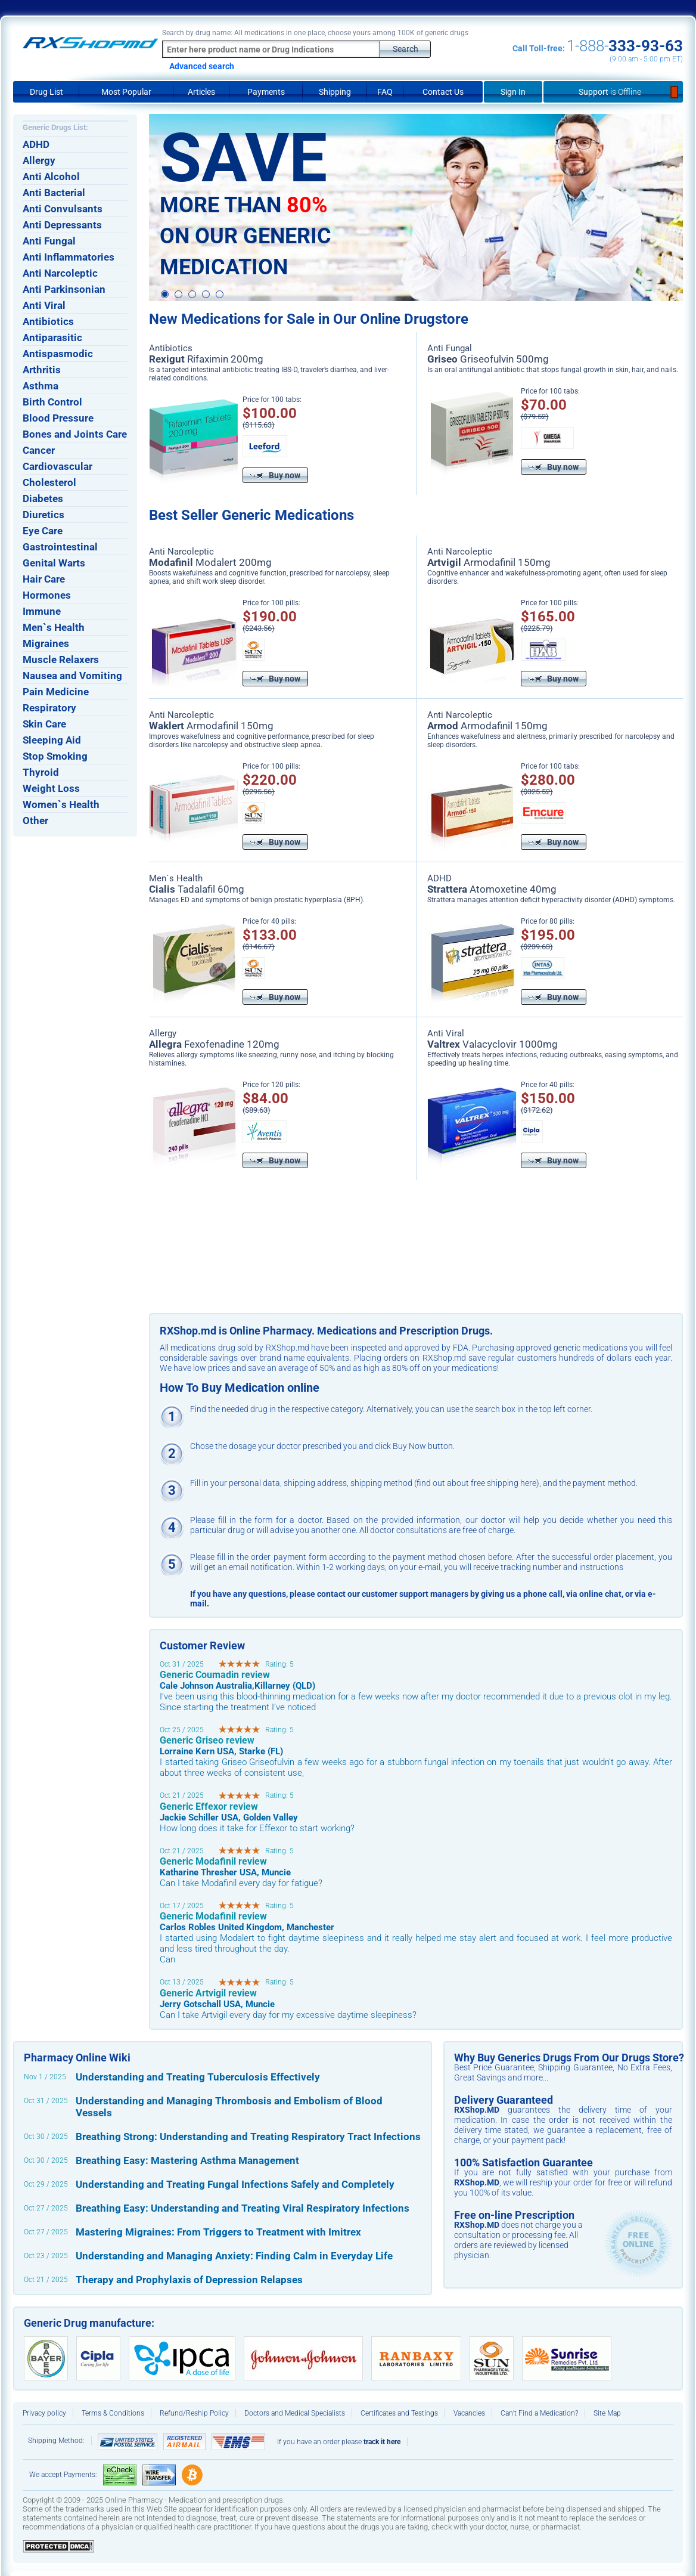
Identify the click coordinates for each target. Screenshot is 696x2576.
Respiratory (49, 708)
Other (35, 820)
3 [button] (192, 295)
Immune (42, 611)
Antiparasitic (52, 337)
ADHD (36, 144)
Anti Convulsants (62, 209)
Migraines (46, 643)
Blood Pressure (58, 418)
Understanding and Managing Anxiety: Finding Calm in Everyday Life (234, 2256)
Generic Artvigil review (208, 1993)
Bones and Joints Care (75, 434)
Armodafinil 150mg (489, 562)
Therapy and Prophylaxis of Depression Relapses (189, 2280)
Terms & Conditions (113, 2413)
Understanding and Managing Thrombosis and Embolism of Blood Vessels (229, 2107)
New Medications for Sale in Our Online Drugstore (308, 319)
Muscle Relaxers (61, 659)
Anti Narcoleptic (60, 273)
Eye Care (43, 531)
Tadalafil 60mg (196, 889)
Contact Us (443, 92)
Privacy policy (44, 2413)
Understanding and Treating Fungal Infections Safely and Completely (235, 2184)
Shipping (335, 92)
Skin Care (44, 724)
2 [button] (178, 295)
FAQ (385, 92)
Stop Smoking (55, 756)
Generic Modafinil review (213, 1861)
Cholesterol (49, 482)
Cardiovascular (57, 466)
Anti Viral (44, 305)
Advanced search (201, 66)
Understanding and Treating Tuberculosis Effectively (198, 2077)
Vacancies (469, 2413)
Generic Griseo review (207, 1740)
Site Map (607, 2413)
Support (613, 92)
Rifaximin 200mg (206, 359)
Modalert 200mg (210, 562)
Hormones (47, 595)
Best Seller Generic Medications (251, 515)
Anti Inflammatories (68, 257)
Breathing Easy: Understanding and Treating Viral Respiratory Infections (242, 2208)
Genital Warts (54, 563)
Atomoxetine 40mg (492, 889)
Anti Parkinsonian (64, 289)
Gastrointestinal (60, 547)
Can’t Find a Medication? (539, 2413)
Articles (201, 92)
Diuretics (43, 515)
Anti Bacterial (54, 193)
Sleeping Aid (52, 740)
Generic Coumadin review (215, 1674)
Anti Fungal (49, 241)
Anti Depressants (62, 225)
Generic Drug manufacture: (89, 2323)
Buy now (275, 475)
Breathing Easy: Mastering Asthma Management (187, 2160)
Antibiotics (48, 321)
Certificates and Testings (399, 2413)
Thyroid (41, 772)
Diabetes (43, 498)
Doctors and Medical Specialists (294, 2413)
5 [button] (219, 295)
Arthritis (42, 370)
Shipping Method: (56, 2440)
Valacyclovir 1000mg (492, 1044)
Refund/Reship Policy (194, 2413)
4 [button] (206, 295)
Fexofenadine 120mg (214, 1044)
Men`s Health (54, 627)
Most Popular (126, 92)
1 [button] (164, 294)
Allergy (39, 160)
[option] (416, 207)
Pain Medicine (56, 692)
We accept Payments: (63, 2474)
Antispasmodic (58, 354)
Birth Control (52, 402)
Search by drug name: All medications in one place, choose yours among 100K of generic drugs (315, 33)
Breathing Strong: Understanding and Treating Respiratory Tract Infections (248, 2136)
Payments (266, 92)
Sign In (513, 92)
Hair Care (44, 579)
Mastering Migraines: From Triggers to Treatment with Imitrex (218, 2232)
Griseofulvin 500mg (488, 359)
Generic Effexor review (209, 1806)
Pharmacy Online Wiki (77, 2057)
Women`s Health (61, 804)
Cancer (39, 450)
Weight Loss (51, 788)
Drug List (46, 92)
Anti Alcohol (51, 176)
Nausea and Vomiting (72, 676)
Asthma (40, 386)
